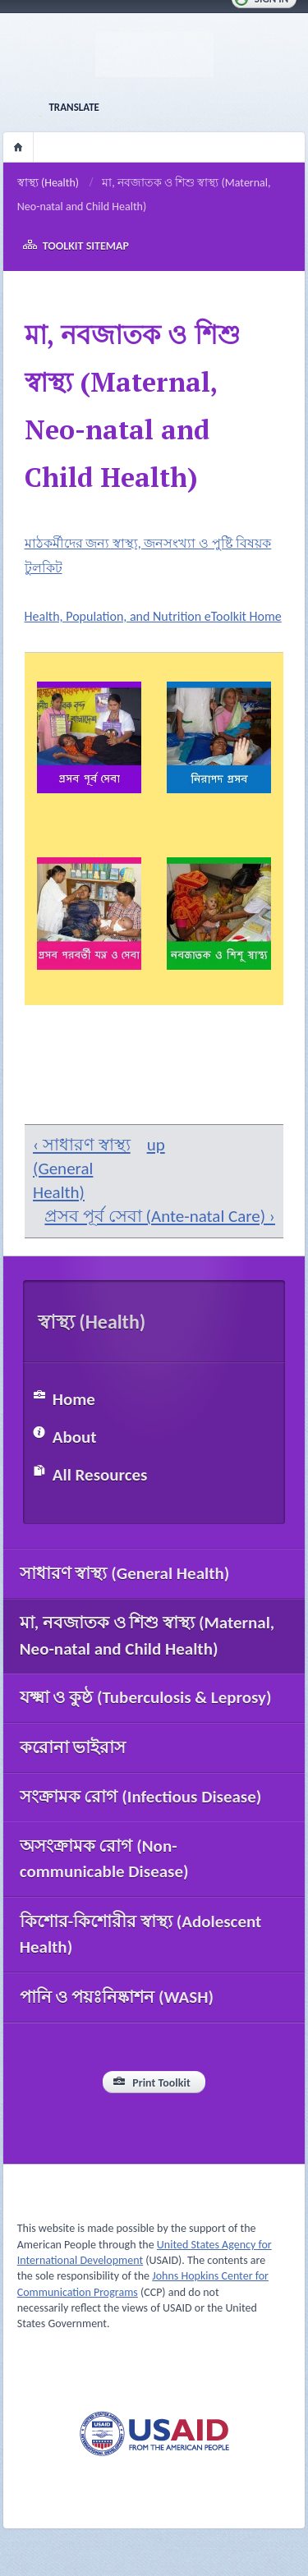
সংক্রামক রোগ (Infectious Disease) (141, 1796)
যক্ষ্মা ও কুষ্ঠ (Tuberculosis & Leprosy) (146, 1697)
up (152, 1144)
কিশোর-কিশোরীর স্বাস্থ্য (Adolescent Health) (141, 1934)
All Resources (100, 1474)
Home (18, 147)
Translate (73, 107)
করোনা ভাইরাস (73, 1747)
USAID (154, 2433)
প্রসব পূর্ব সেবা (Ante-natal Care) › (159, 1216)
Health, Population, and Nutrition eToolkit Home (153, 616)
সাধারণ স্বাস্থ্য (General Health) (125, 1573)
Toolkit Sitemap (86, 246)
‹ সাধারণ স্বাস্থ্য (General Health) (82, 1168)
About (75, 1437)
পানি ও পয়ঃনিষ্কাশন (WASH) (117, 1997)
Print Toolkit (161, 2083)
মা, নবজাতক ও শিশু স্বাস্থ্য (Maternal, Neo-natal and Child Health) (147, 1636)
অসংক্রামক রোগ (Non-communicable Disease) (104, 1859)
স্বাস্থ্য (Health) (48, 183)
